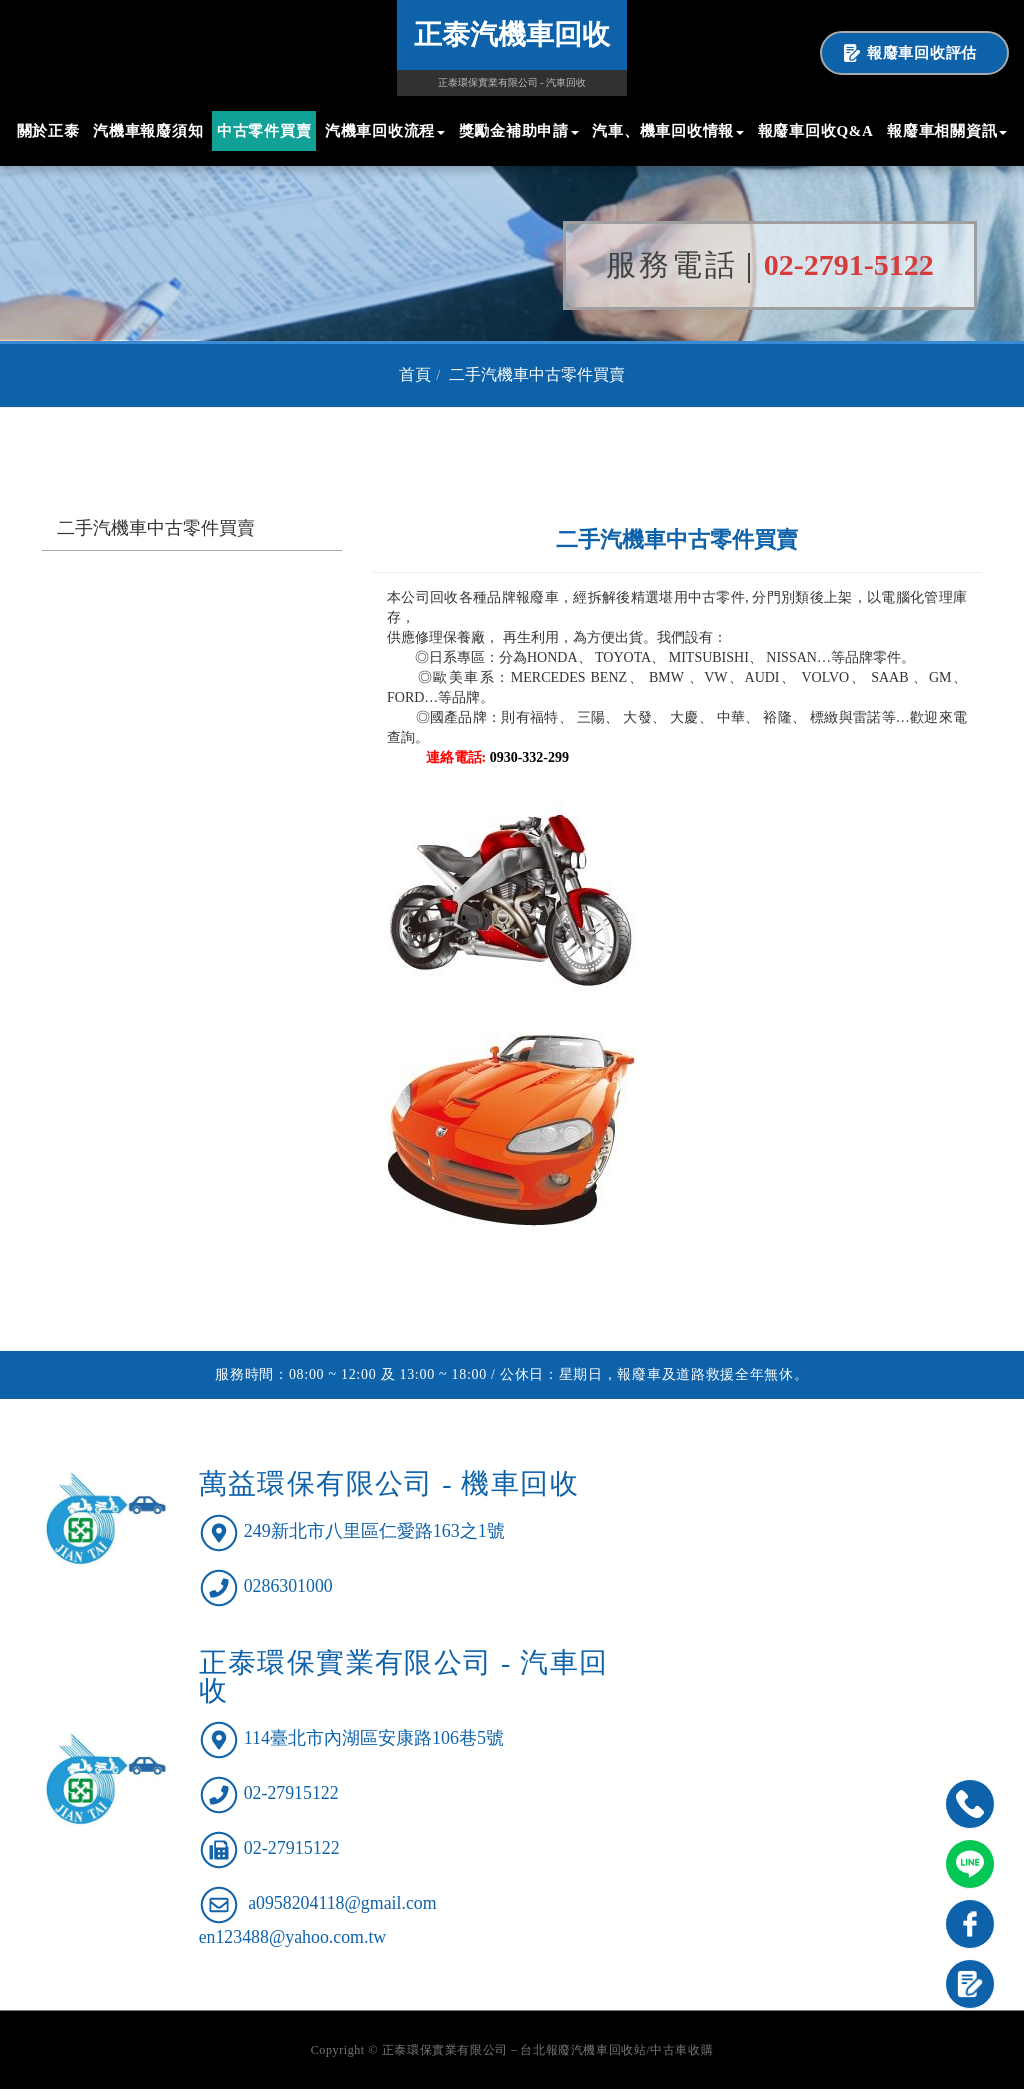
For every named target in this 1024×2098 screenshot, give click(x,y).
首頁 (415, 383)
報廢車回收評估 (922, 53)
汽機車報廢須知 (148, 131)
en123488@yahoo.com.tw (294, 1945)
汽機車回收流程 (385, 131)
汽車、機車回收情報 (668, 131)
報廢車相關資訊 (947, 131)
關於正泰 (48, 131)
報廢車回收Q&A (816, 131)
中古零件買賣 (264, 131)
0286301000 (289, 1595)
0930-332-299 (529, 766)
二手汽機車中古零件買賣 (537, 383)
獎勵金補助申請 (519, 131)
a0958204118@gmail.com (343, 1912)
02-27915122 (292, 1802)
